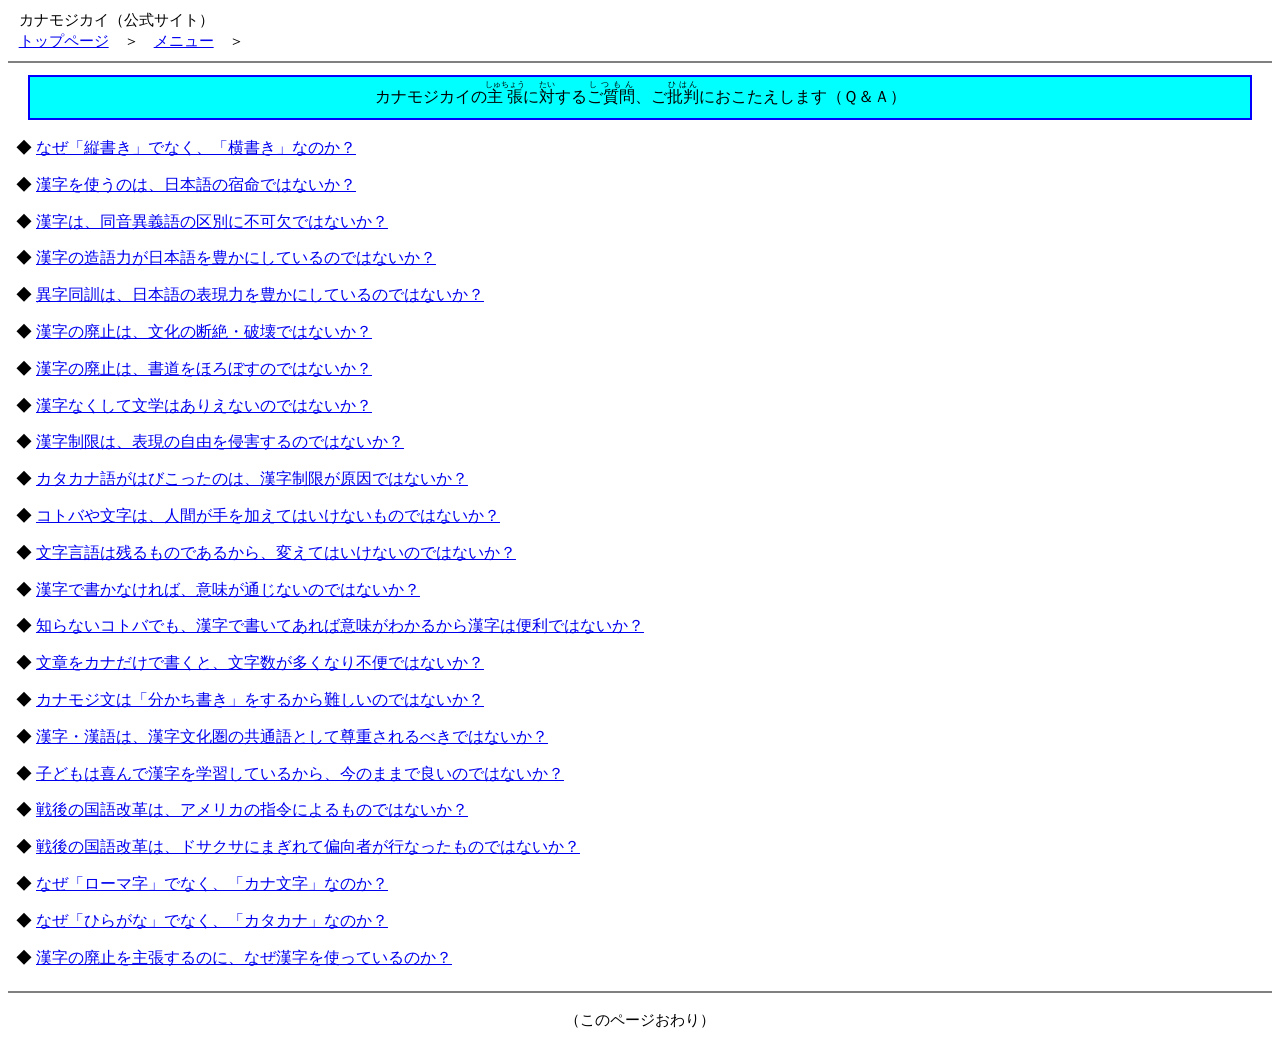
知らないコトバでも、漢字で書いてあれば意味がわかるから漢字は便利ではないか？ (340, 625)
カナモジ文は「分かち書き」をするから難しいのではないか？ (260, 699)
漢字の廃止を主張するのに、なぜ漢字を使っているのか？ (244, 957)
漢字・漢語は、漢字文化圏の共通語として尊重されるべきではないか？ (292, 736)
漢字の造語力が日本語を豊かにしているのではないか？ (236, 257)
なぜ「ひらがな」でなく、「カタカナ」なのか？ (212, 920)
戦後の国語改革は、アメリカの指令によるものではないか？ (252, 809)
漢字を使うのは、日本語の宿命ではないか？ (196, 184)
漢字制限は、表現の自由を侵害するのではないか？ (220, 441)
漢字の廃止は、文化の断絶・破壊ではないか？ (204, 331)
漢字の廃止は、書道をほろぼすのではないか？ (204, 368)
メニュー (184, 41)
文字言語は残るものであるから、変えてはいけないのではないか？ (276, 552)
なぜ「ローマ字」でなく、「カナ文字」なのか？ (212, 883)
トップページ (64, 41)
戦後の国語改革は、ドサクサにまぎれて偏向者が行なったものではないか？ (308, 846)
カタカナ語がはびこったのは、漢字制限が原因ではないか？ (252, 478)
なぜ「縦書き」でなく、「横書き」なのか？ (196, 147)
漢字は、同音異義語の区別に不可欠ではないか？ (212, 221)
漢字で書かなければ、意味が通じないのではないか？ (228, 589)
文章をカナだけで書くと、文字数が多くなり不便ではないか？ (260, 662)
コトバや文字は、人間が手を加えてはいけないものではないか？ (268, 515)
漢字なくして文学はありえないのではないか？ (204, 405)
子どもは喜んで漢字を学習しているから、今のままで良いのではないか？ (300, 773)
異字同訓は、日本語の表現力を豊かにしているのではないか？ (260, 294)
